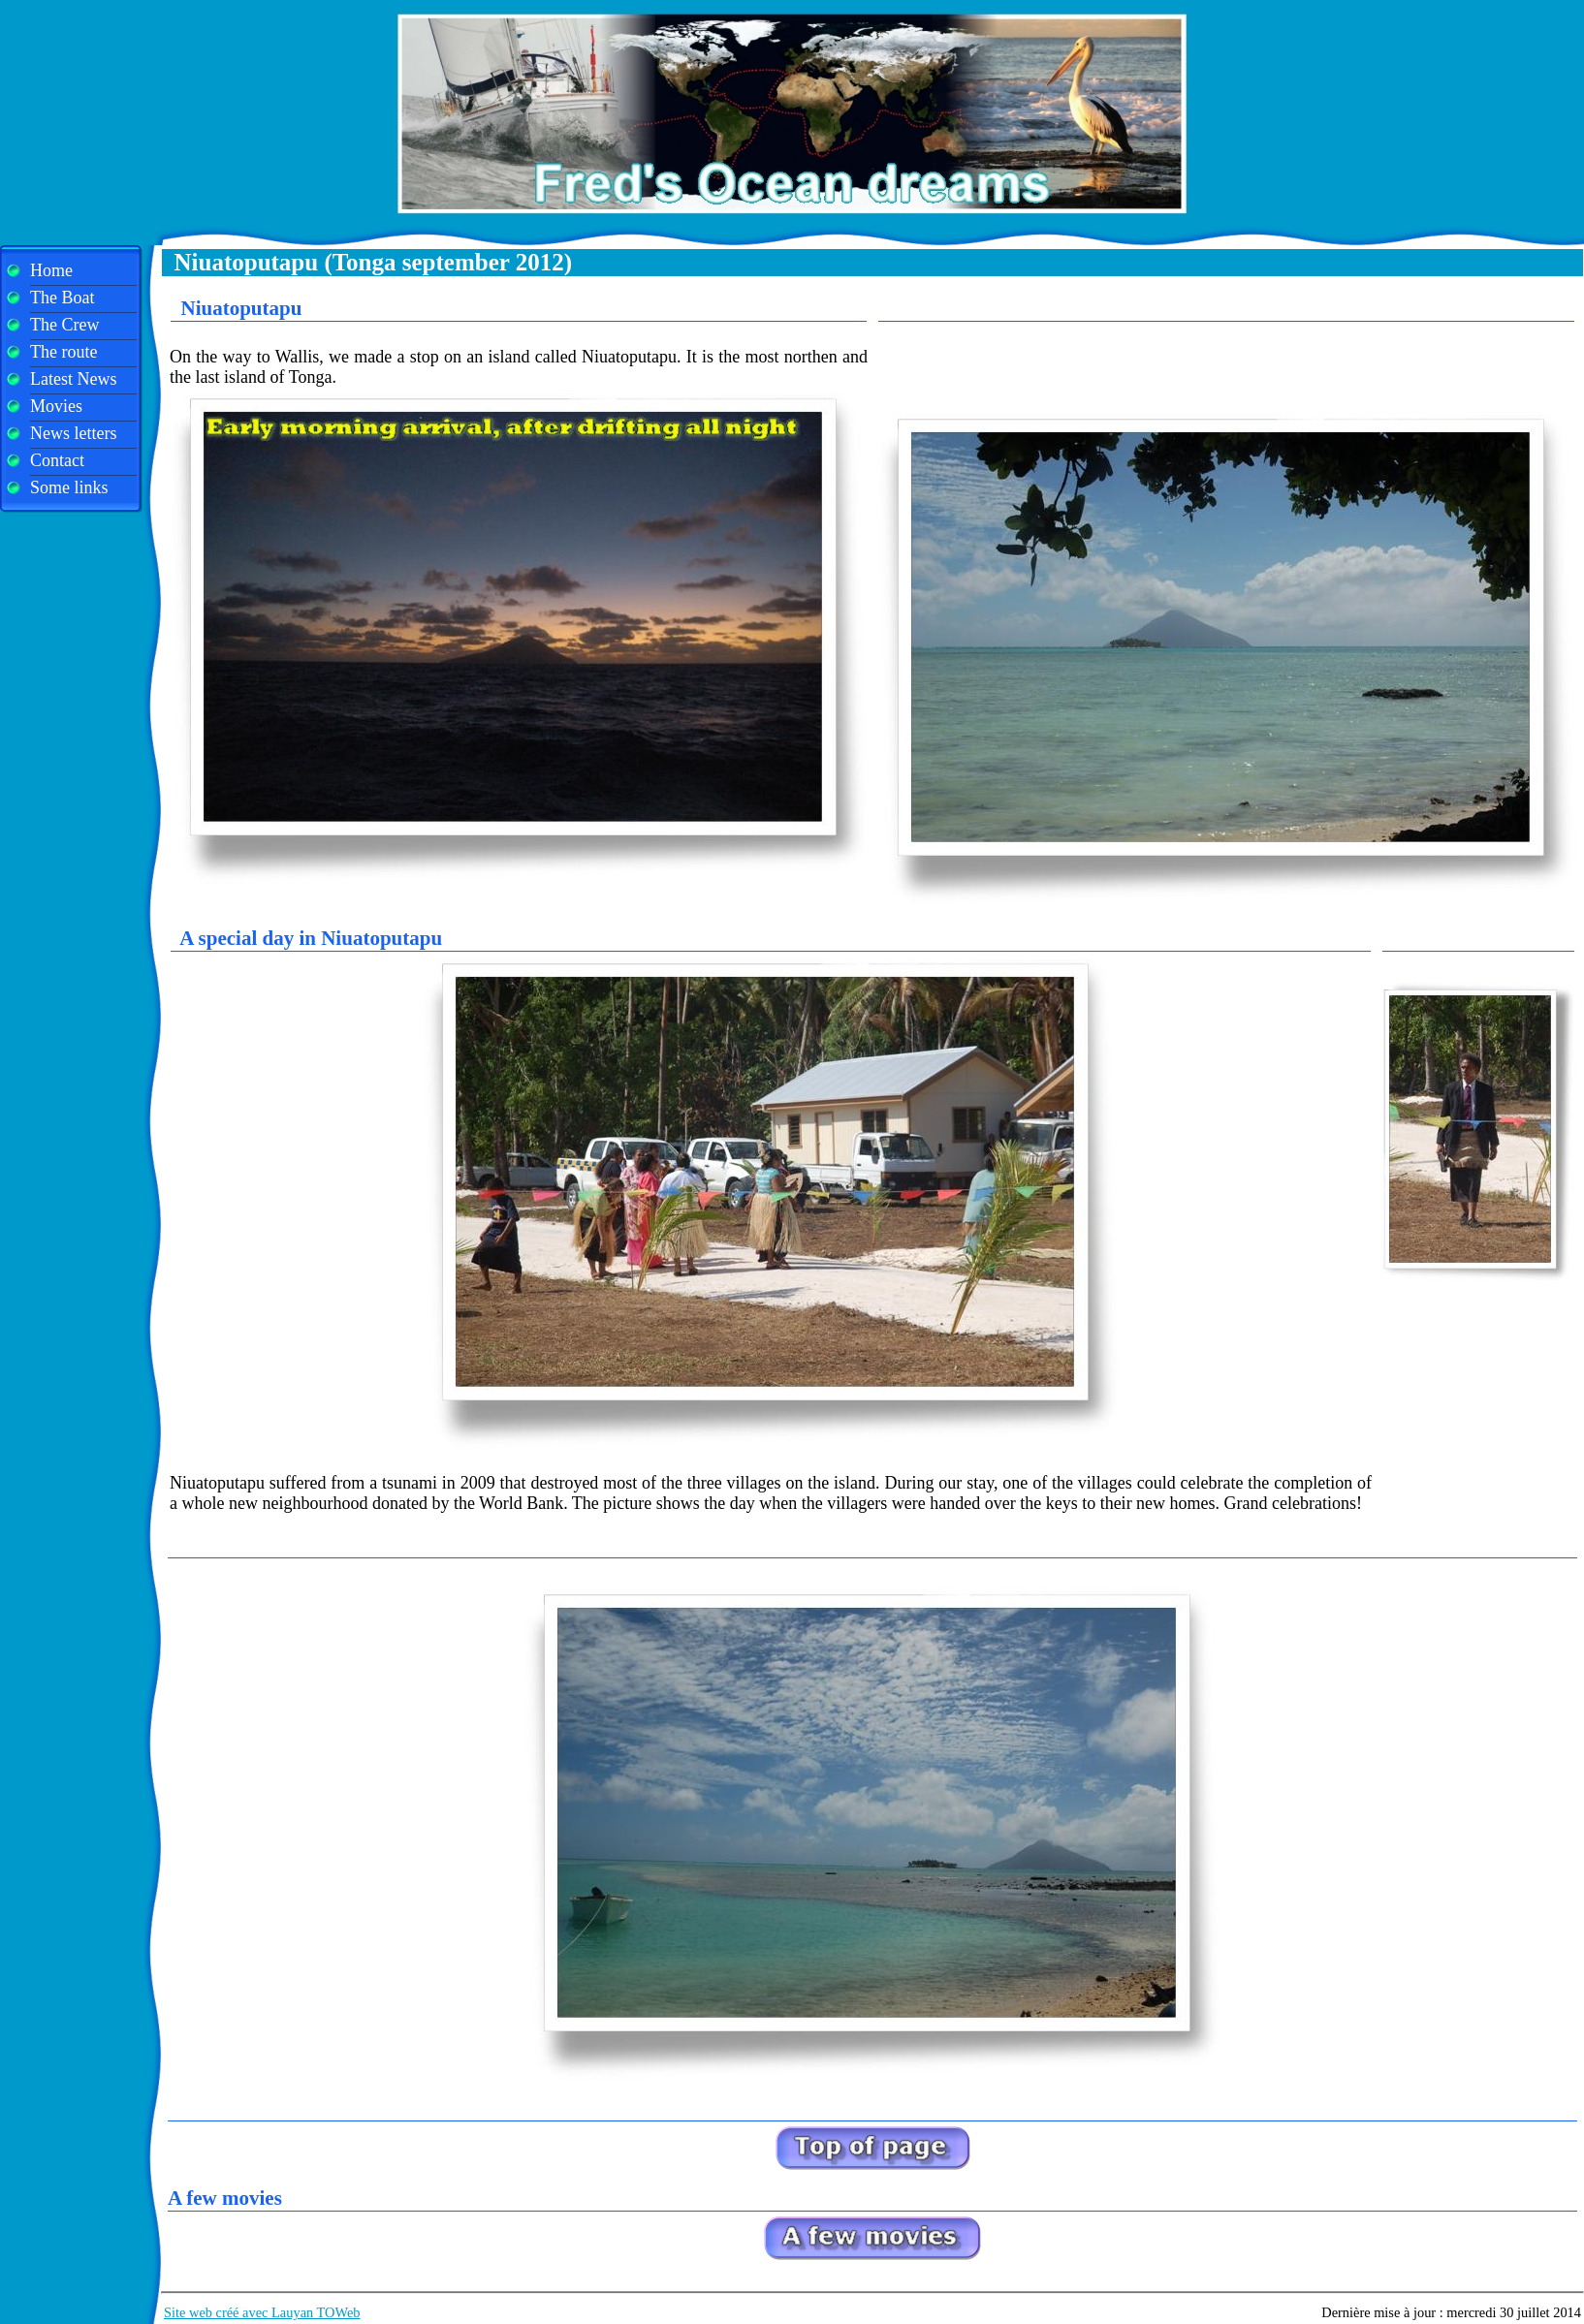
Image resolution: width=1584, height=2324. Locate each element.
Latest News (73, 379)
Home (51, 270)
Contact (57, 460)
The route (63, 351)
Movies (56, 406)
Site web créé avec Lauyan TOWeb (262, 2312)
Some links (69, 487)
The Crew (64, 324)
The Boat (62, 297)
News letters (73, 433)
